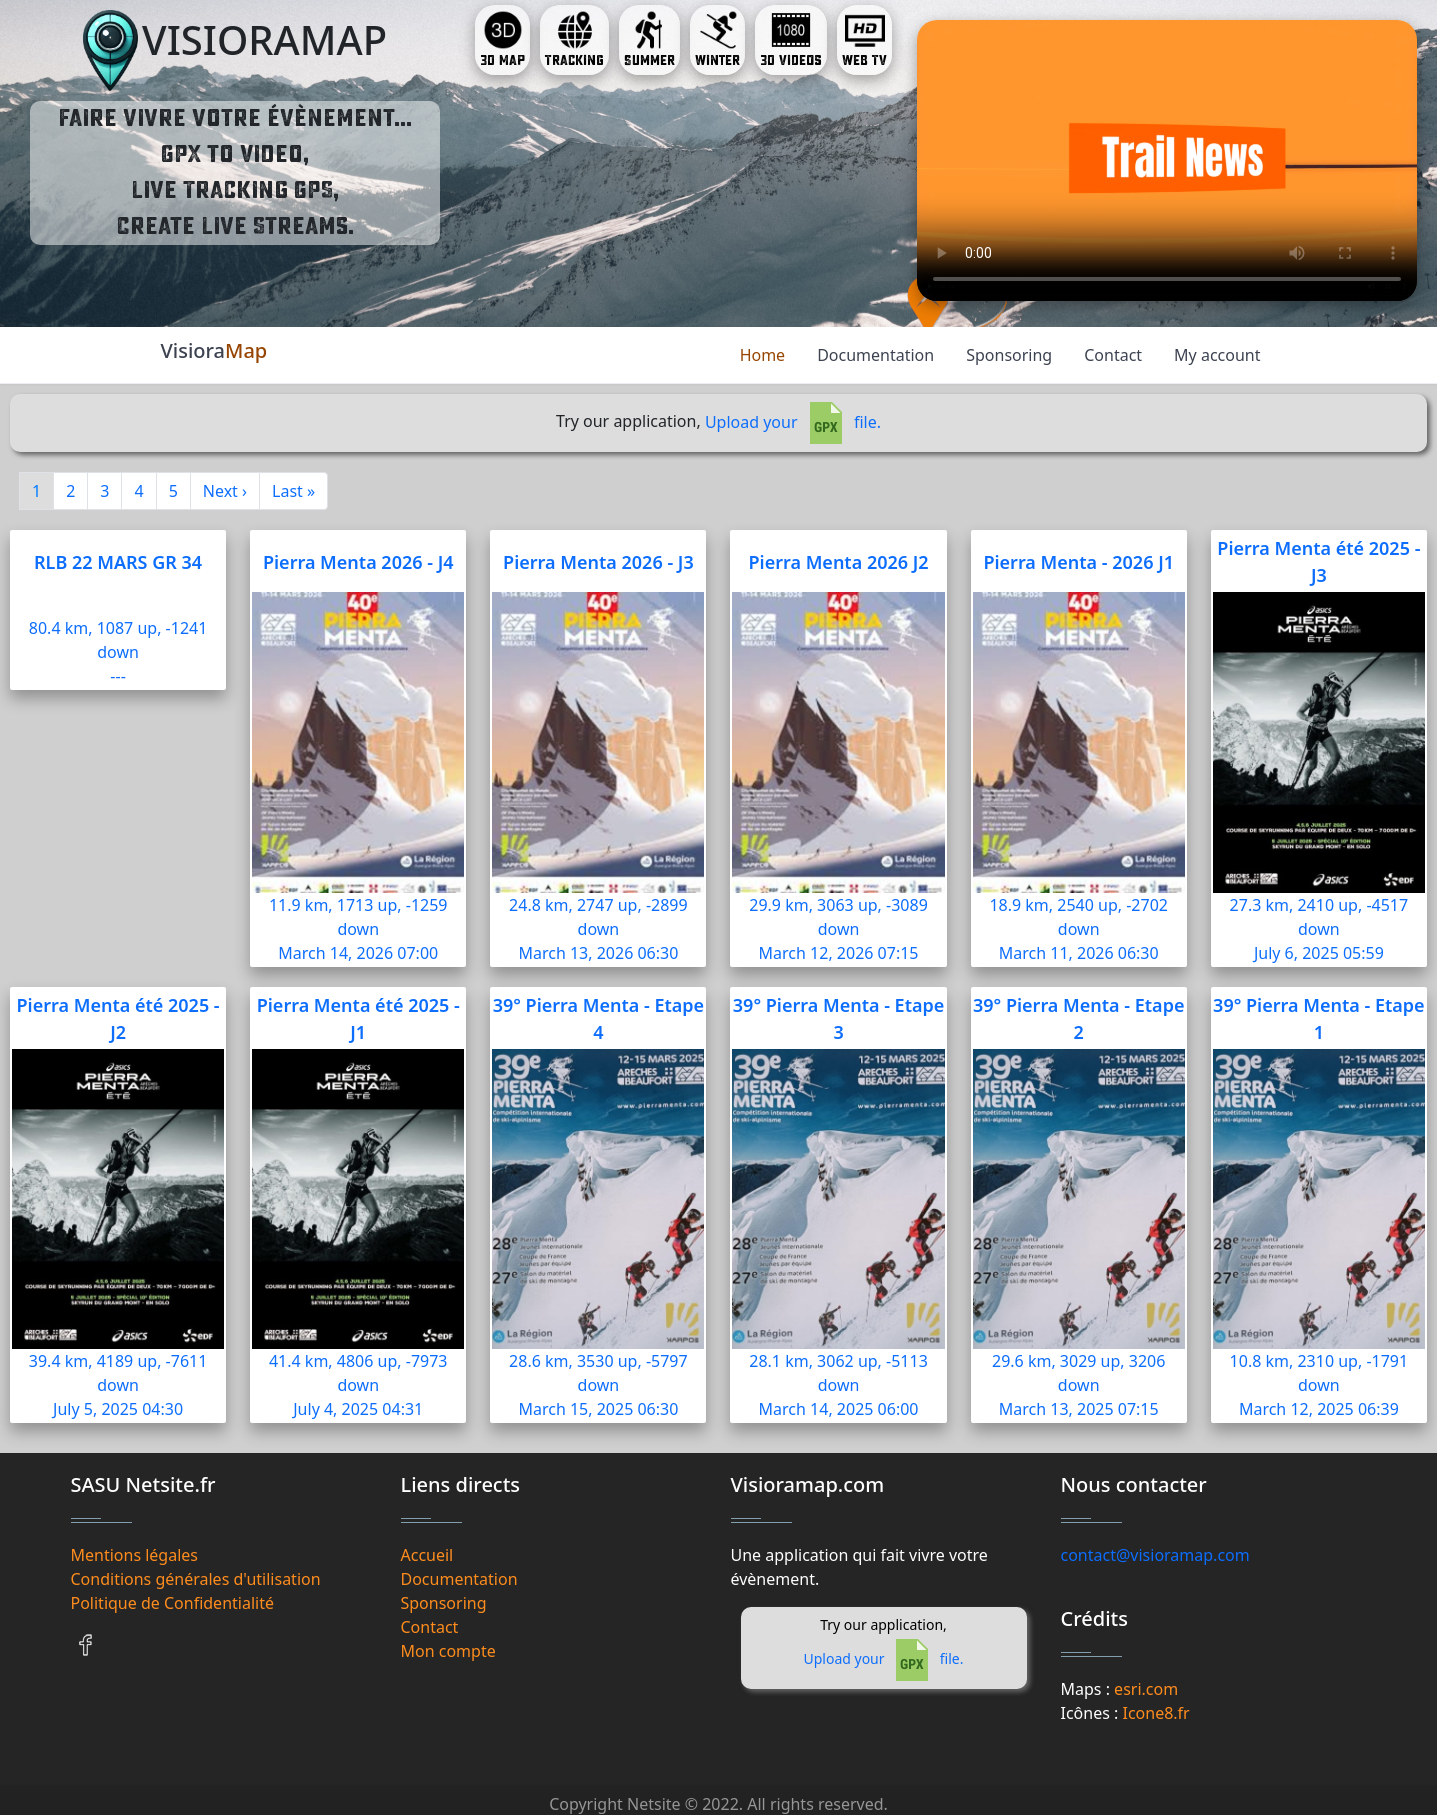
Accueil (427, 1555)
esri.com (1146, 1689)
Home (763, 355)
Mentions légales (135, 1555)
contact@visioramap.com (1155, 1555)
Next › (225, 491)
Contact (1113, 355)
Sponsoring (1009, 355)
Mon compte (448, 1651)
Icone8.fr (1155, 1713)
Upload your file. (793, 422)
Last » (293, 491)
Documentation (875, 355)
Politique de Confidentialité (172, 1603)
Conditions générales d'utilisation (196, 1579)
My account (1217, 355)
